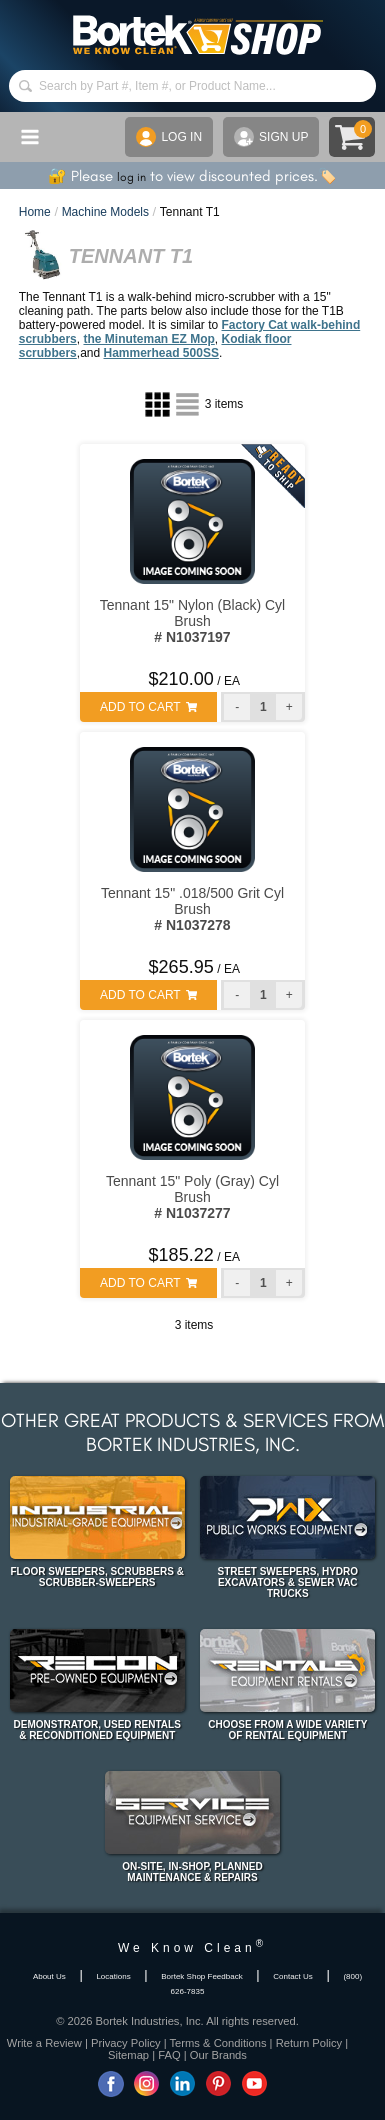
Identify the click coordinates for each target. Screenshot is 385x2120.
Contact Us (293, 1976)
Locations (113, 1976)
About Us (49, 1976)
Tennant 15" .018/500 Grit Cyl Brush (192, 909)
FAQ (169, 2055)
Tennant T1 (190, 212)
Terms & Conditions (218, 2043)
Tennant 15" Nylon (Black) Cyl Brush (193, 621)
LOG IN (169, 137)
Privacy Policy (126, 2043)
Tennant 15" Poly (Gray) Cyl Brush (192, 1197)
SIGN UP (271, 137)
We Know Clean (192, 1948)
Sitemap (128, 2055)
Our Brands (218, 2055)
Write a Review (44, 2043)
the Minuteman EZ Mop (148, 339)
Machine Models (105, 212)
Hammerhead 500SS (161, 353)
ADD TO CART (148, 707)
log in (131, 177)
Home (35, 212)
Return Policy (309, 2043)
